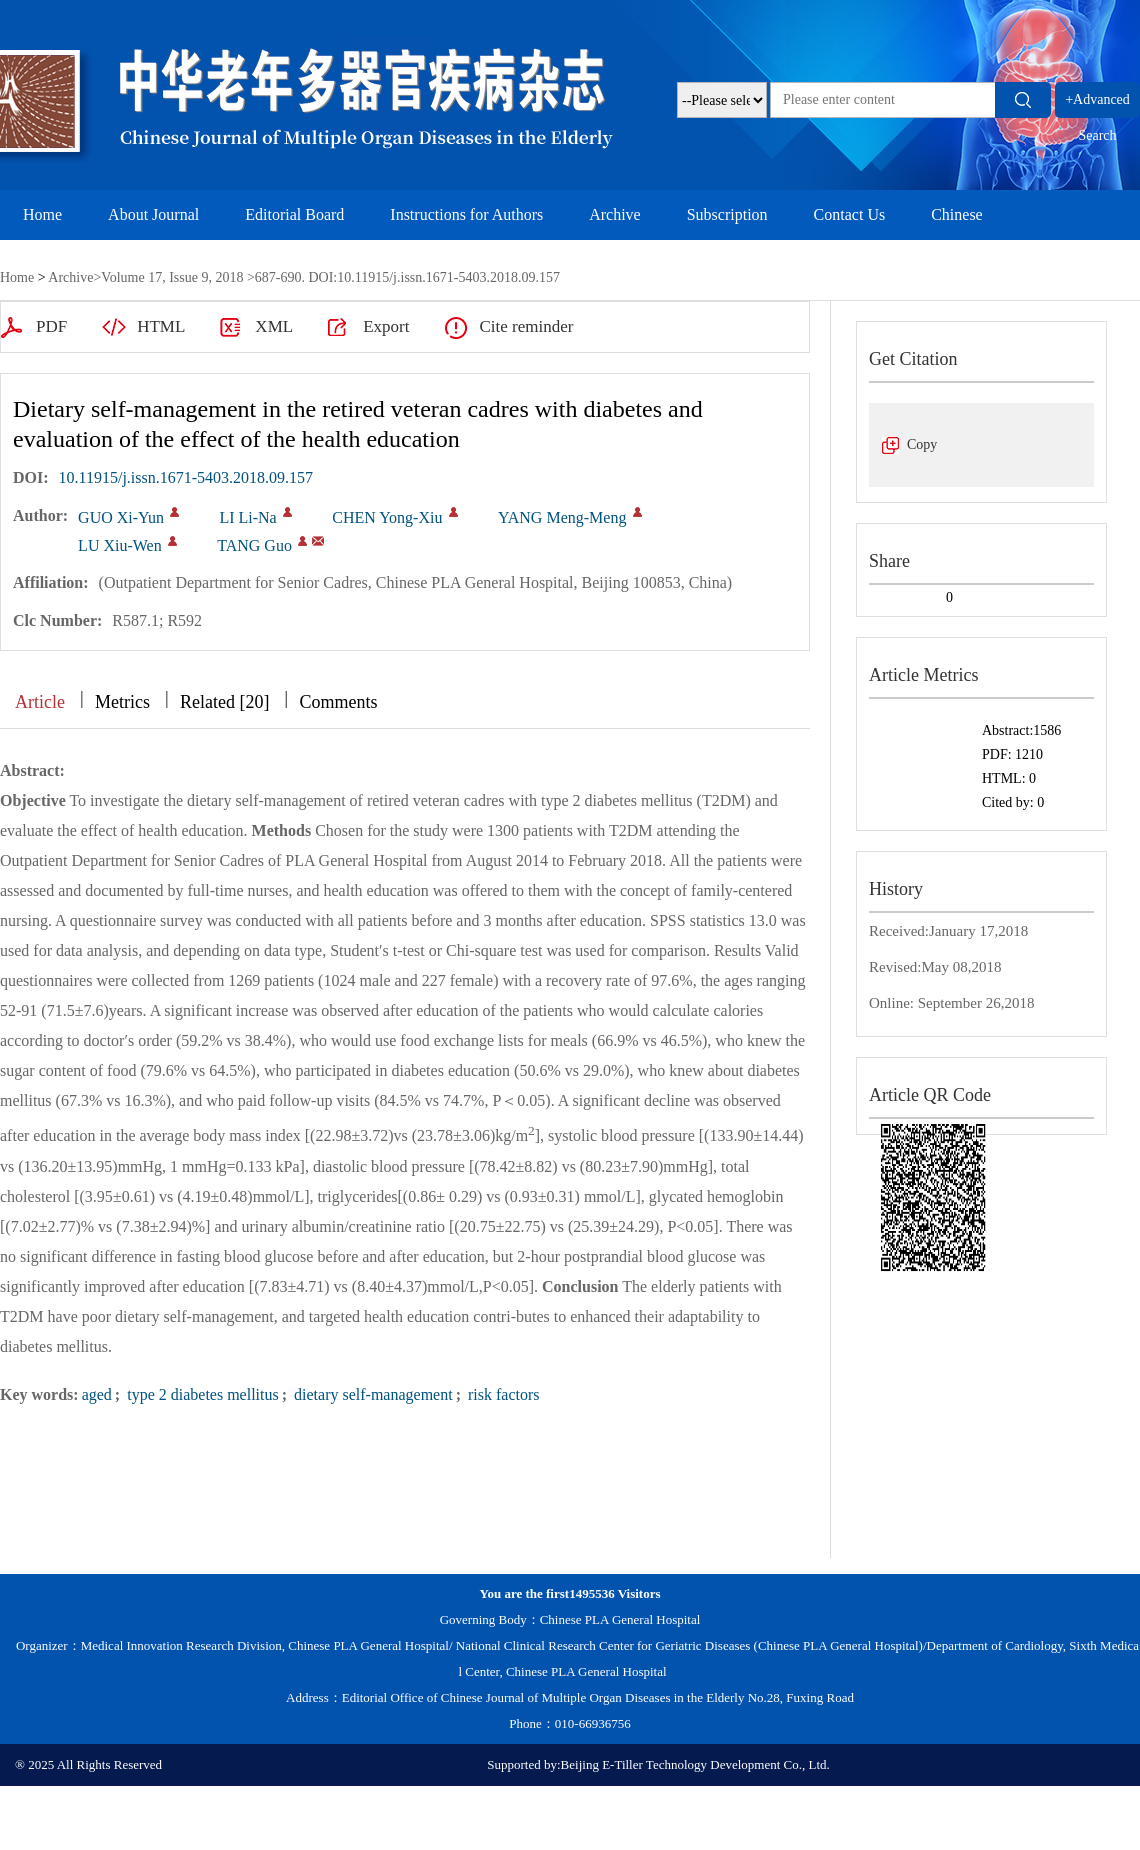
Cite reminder (526, 326)
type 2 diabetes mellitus (201, 1394)
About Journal (153, 214)
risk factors (502, 1394)
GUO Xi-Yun (121, 517)
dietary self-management (371, 1394)
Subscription (727, 214)
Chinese (957, 214)
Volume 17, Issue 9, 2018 (172, 277)
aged (97, 1394)
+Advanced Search (1097, 105)
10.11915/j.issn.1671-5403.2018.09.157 (186, 477)
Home (42, 214)
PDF (51, 326)
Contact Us (850, 214)
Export (386, 326)
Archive (615, 214)
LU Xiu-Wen (120, 545)
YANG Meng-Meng (562, 517)
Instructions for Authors (466, 214)
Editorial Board (294, 214)
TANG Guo (254, 545)
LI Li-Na (247, 517)
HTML (161, 326)
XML (274, 326)
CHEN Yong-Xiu (387, 517)
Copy (922, 444)
